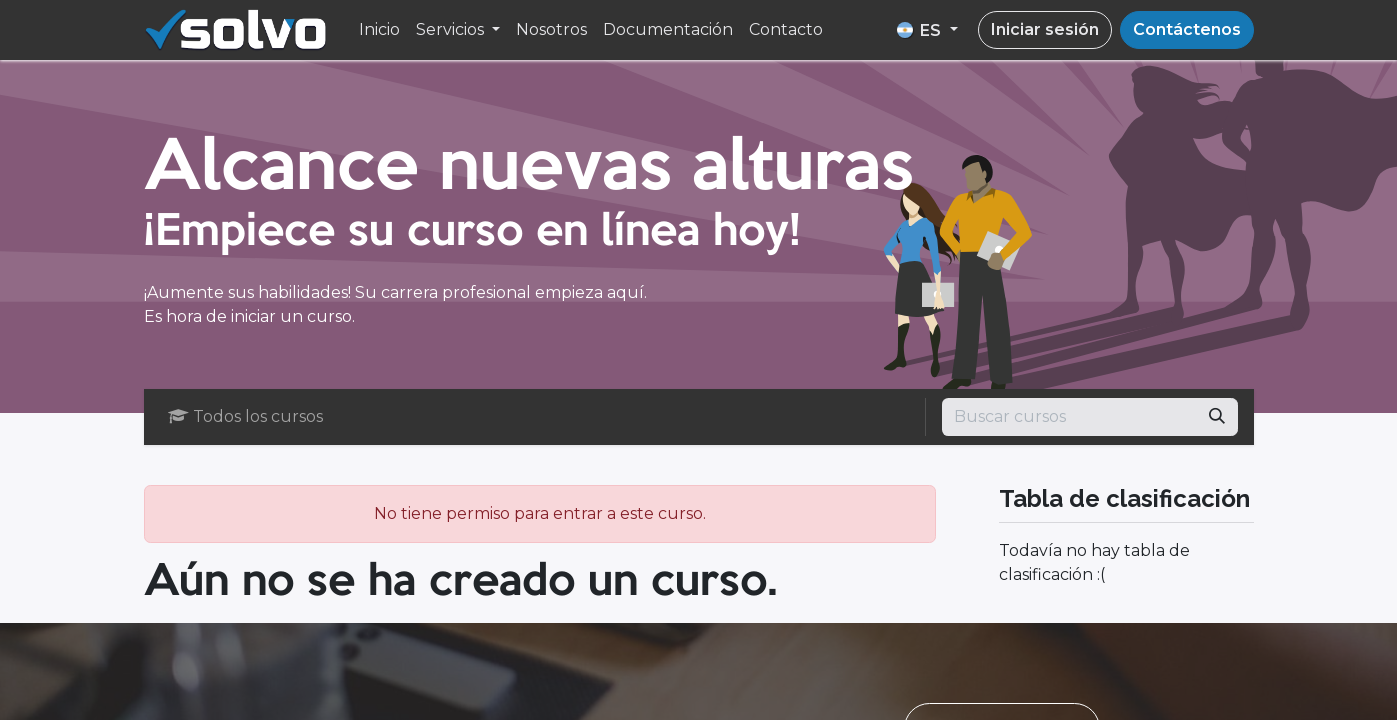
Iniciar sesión (1045, 29)
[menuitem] (379, 30)
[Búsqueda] (1217, 417)
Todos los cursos (245, 416)
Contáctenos (1187, 29)
